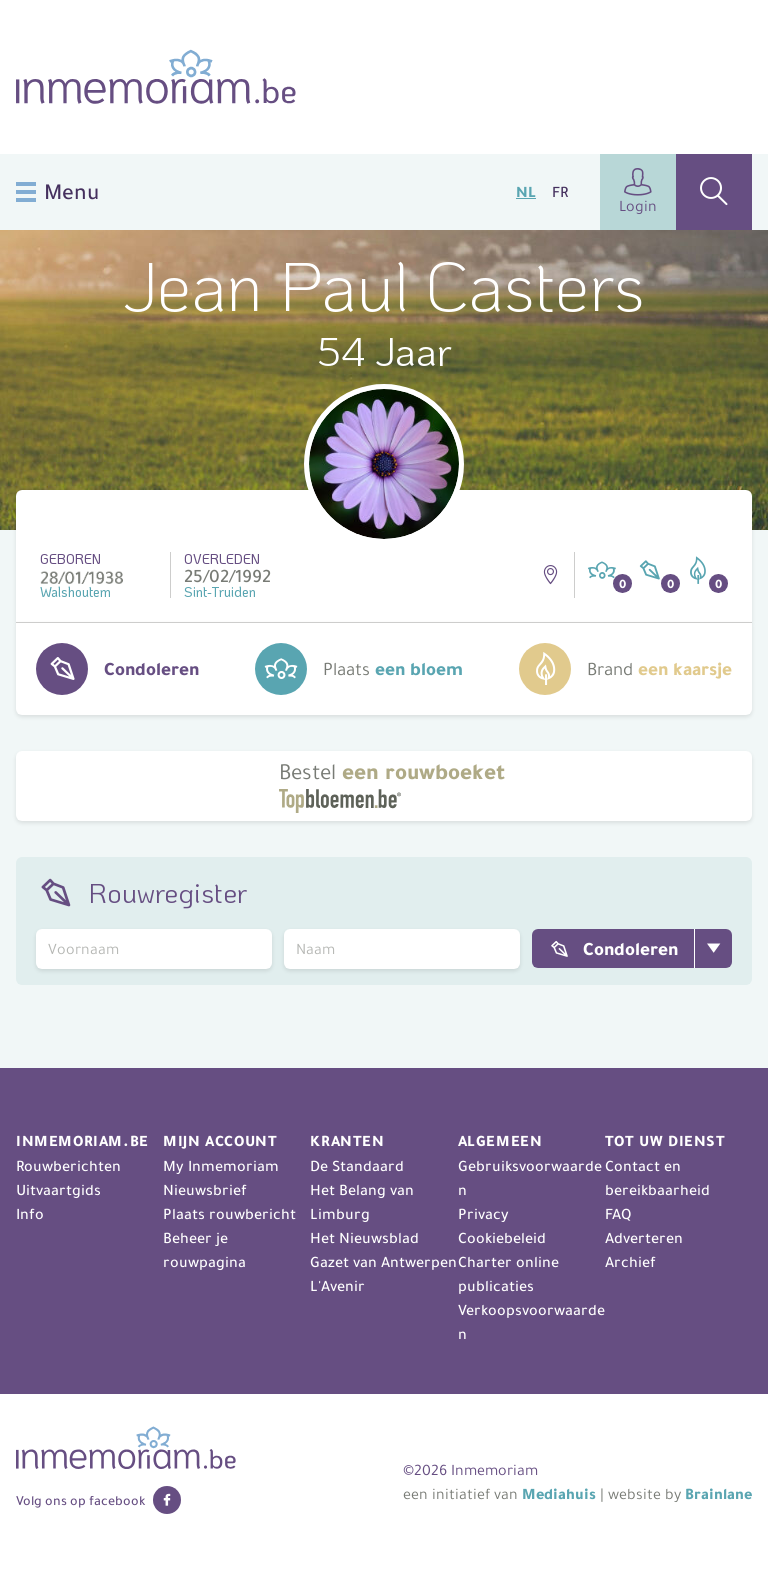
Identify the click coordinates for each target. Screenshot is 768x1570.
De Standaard (357, 1166)
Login (638, 191)
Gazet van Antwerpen (383, 1262)
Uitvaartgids (58, 1190)
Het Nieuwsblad (364, 1238)
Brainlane (718, 1494)
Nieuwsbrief (205, 1190)
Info (30, 1214)
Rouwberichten (68, 1166)
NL (526, 192)
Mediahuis (559, 1494)
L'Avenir (337, 1286)
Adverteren (644, 1238)
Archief (630, 1262)
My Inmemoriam (221, 1166)
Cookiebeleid (502, 1238)
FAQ (618, 1214)
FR (560, 192)
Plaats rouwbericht (229, 1214)
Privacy (483, 1214)
